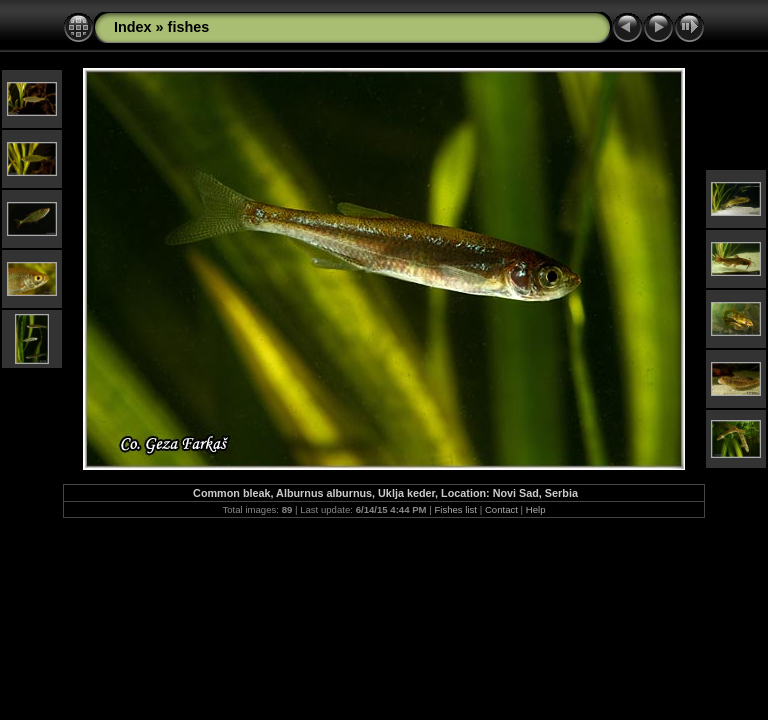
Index (133, 27)
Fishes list (455, 509)
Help (536, 509)
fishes (189, 27)
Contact (501, 509)
